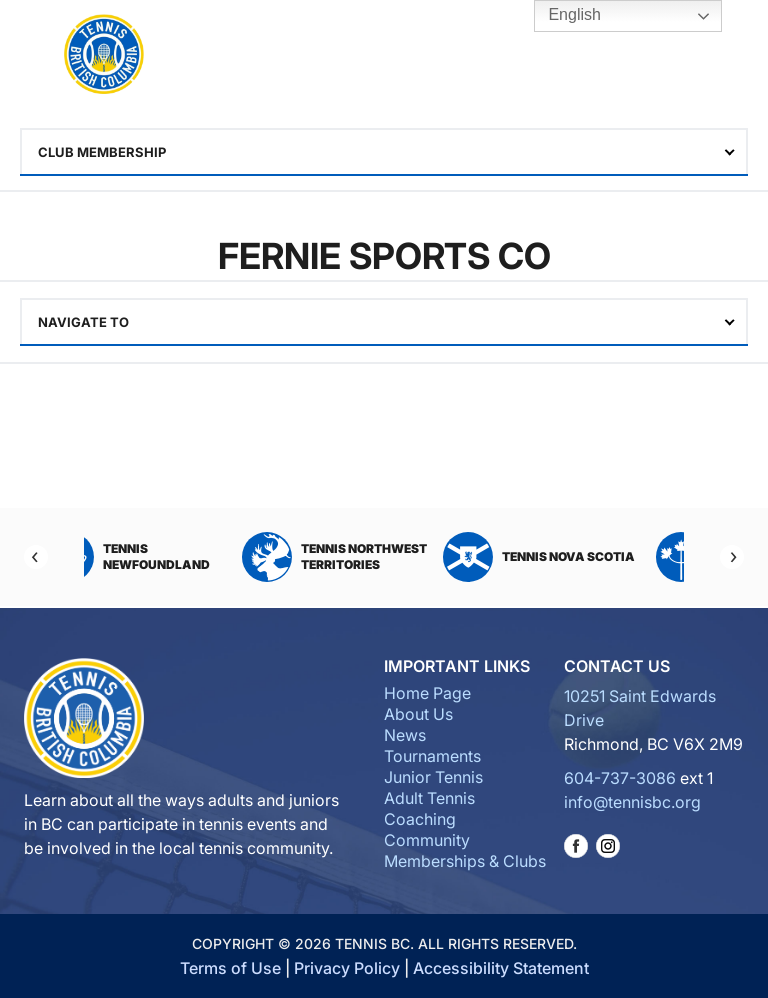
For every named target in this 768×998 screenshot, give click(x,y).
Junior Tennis (433, 777)
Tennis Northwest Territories (374, 557)
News (405, 735)
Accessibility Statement (501, 968)
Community (427, 840)
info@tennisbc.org (632, 802)
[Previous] (36, 557)
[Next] (732, 557)
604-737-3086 (620, 778)
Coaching (420, 819)
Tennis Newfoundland (167, 557)
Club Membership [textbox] (102, 152)
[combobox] (384, 152)
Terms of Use (230, 968)
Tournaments (432, 756)
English (560, 16)
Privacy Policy (347, 968)
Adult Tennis (429, 798)
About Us (418, 714)
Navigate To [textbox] (83, 322)
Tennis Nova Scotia (579, 557)
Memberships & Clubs (465, 861)
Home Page (427, 693)
